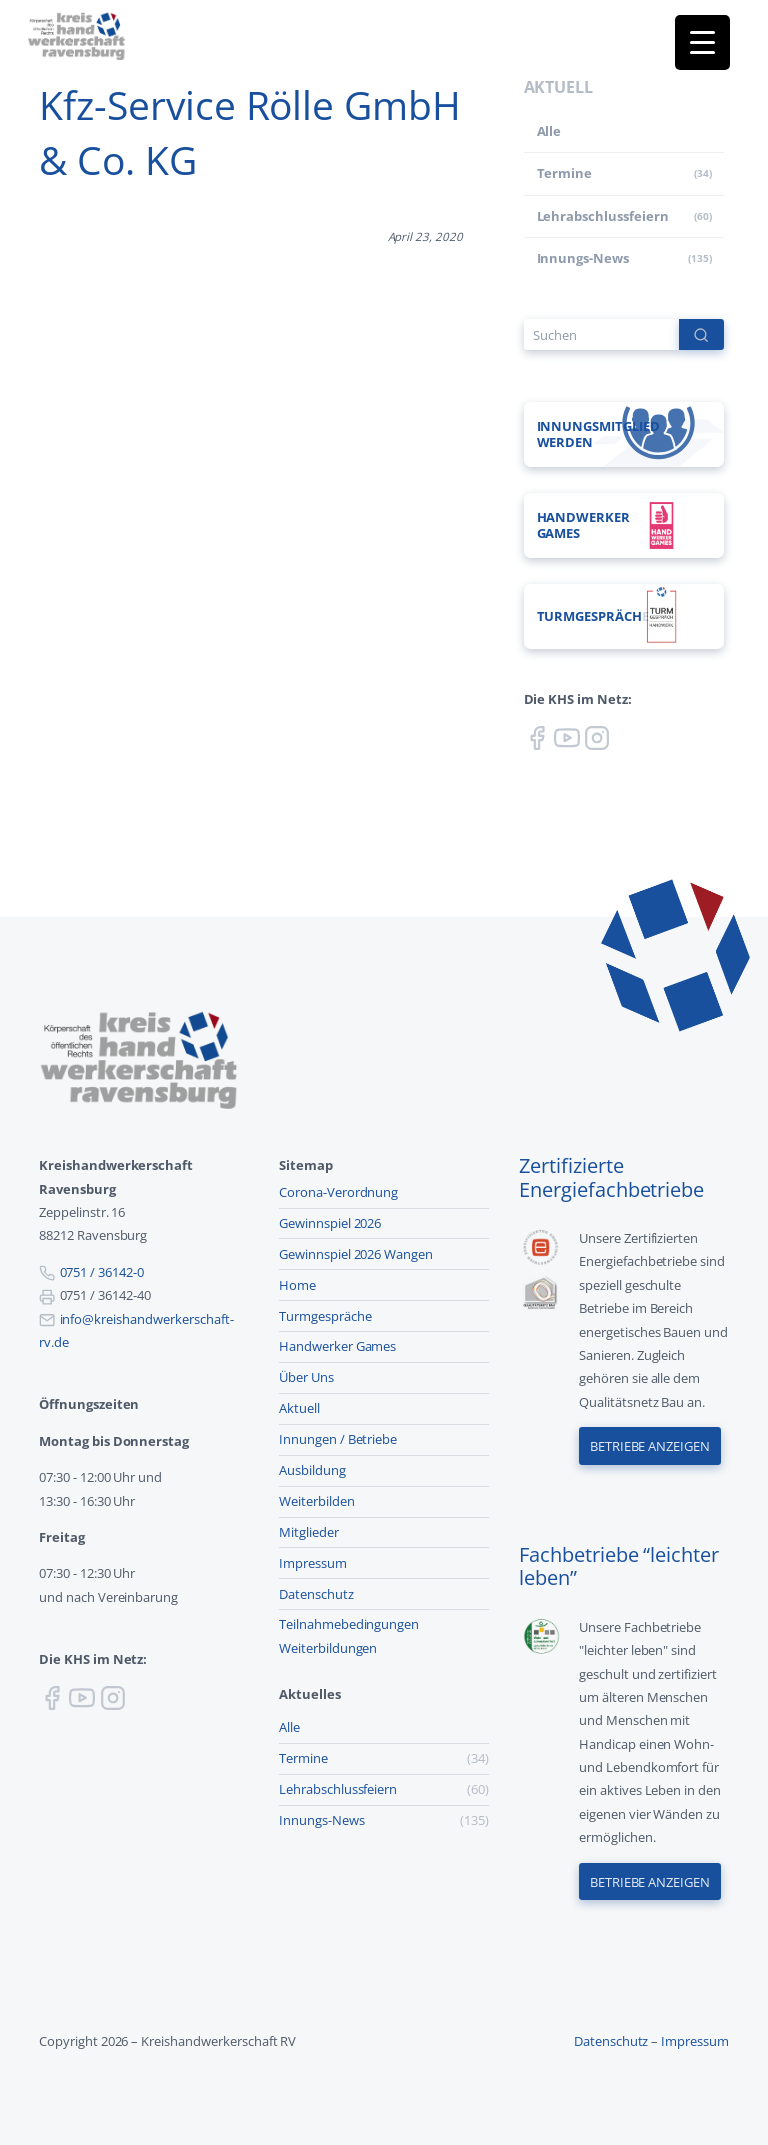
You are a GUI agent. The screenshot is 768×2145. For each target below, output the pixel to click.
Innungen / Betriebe (338, 1439)
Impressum (313, 1563)
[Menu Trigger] (702, 42)
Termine (565, 173)
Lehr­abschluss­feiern (603, 216)
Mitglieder (309, 1532)
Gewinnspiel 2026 (330, 1223)
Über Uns (306, 1377)
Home (297, 1285)
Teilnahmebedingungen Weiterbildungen (349, 1635)
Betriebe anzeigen (650, 1446)
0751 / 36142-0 (102, 1272)
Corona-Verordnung (338, 1192)
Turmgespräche (325, 1316)
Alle (549, 131)
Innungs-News (583, 258)
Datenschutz (316, 1594)
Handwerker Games (337, 1346)
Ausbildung (312, 1470)
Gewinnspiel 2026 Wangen (356, 1254)
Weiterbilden (317, 1501)
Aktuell (299, 1408)
